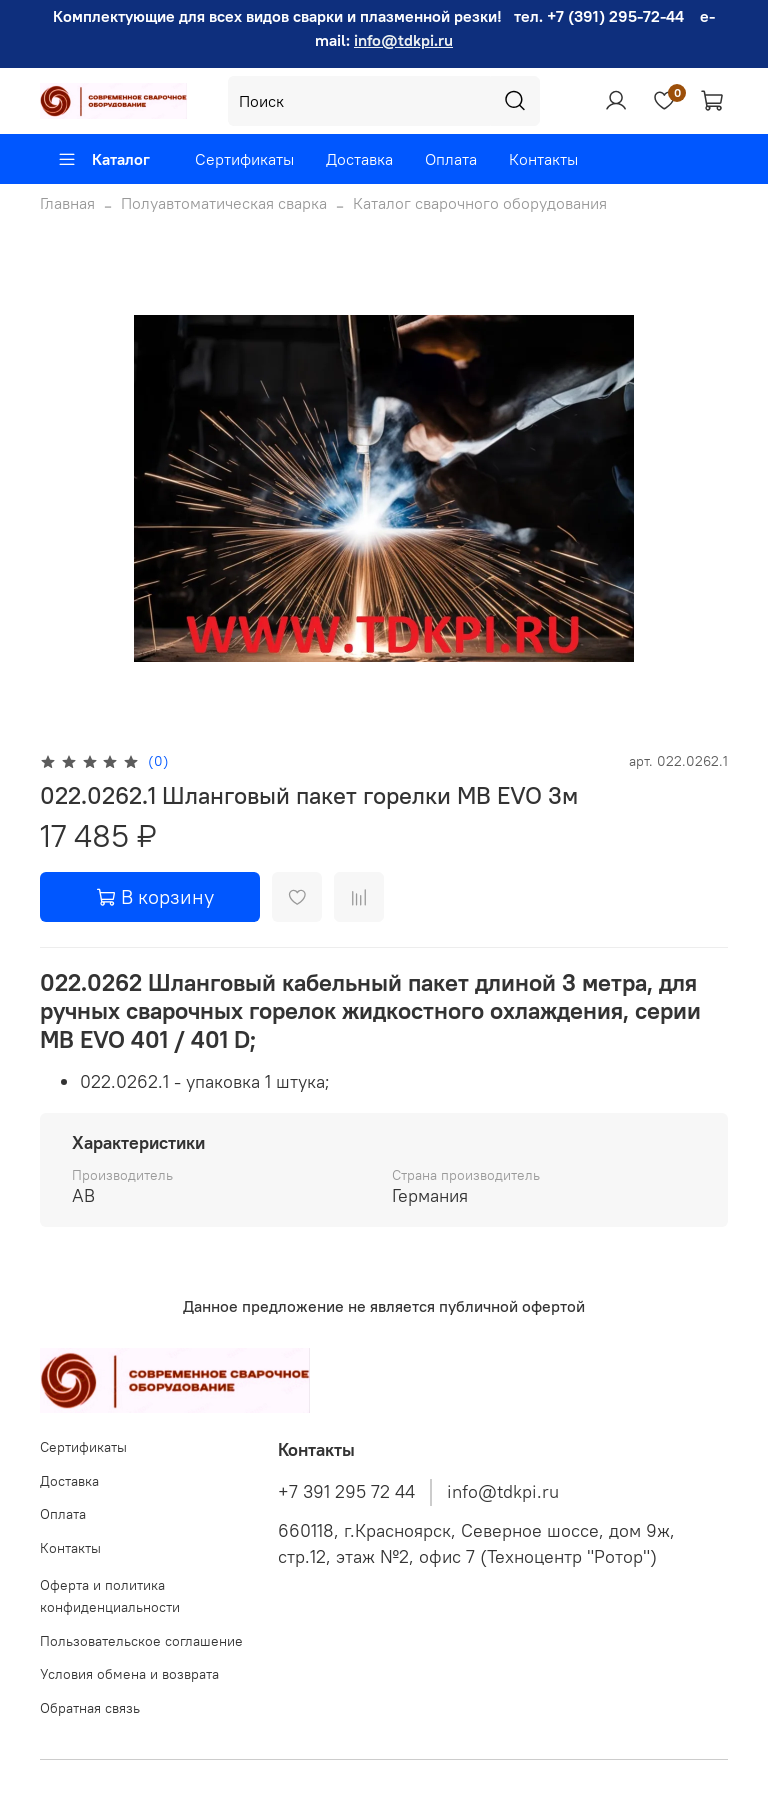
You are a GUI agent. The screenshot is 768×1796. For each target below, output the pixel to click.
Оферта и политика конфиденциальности (110, 1596)
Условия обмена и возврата (129, 1674)
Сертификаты (244, 159)
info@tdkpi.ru (403, 40)
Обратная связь (90, 1708)
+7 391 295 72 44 (346, 1492)
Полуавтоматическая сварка (224, 203)
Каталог (103, 159)
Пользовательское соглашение (141, 1641)
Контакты (543, 159)
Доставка (359, 159)
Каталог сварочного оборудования (480, 203)
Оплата (451, 159)
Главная (67, 203)
